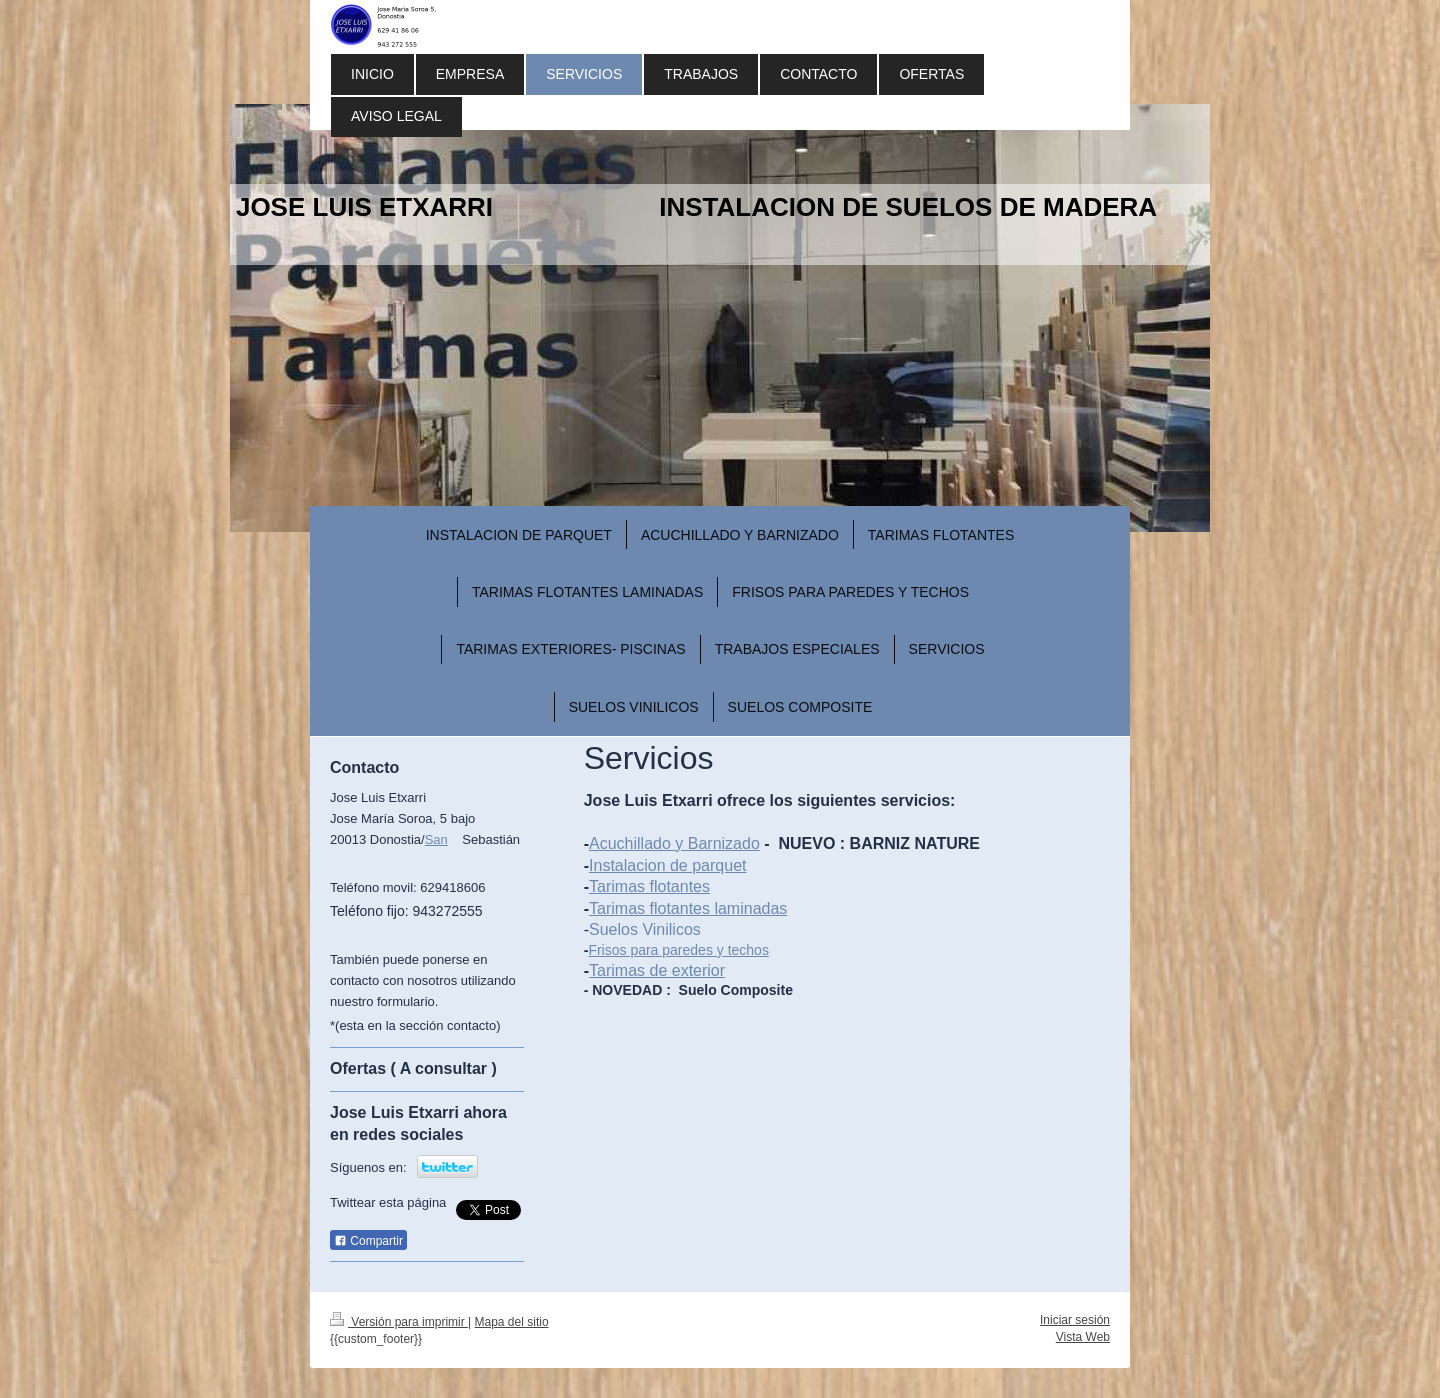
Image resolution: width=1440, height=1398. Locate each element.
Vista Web (1083, 1337)
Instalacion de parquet (667, 865)
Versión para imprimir (399, 1322)
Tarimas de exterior (657, 970)
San (436, 839)
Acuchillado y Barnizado (674, 843)
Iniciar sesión (1075, 1320)
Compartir (368, 1241)
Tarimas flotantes (649, 886)
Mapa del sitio (512, 1322)
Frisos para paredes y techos (678, 950)
